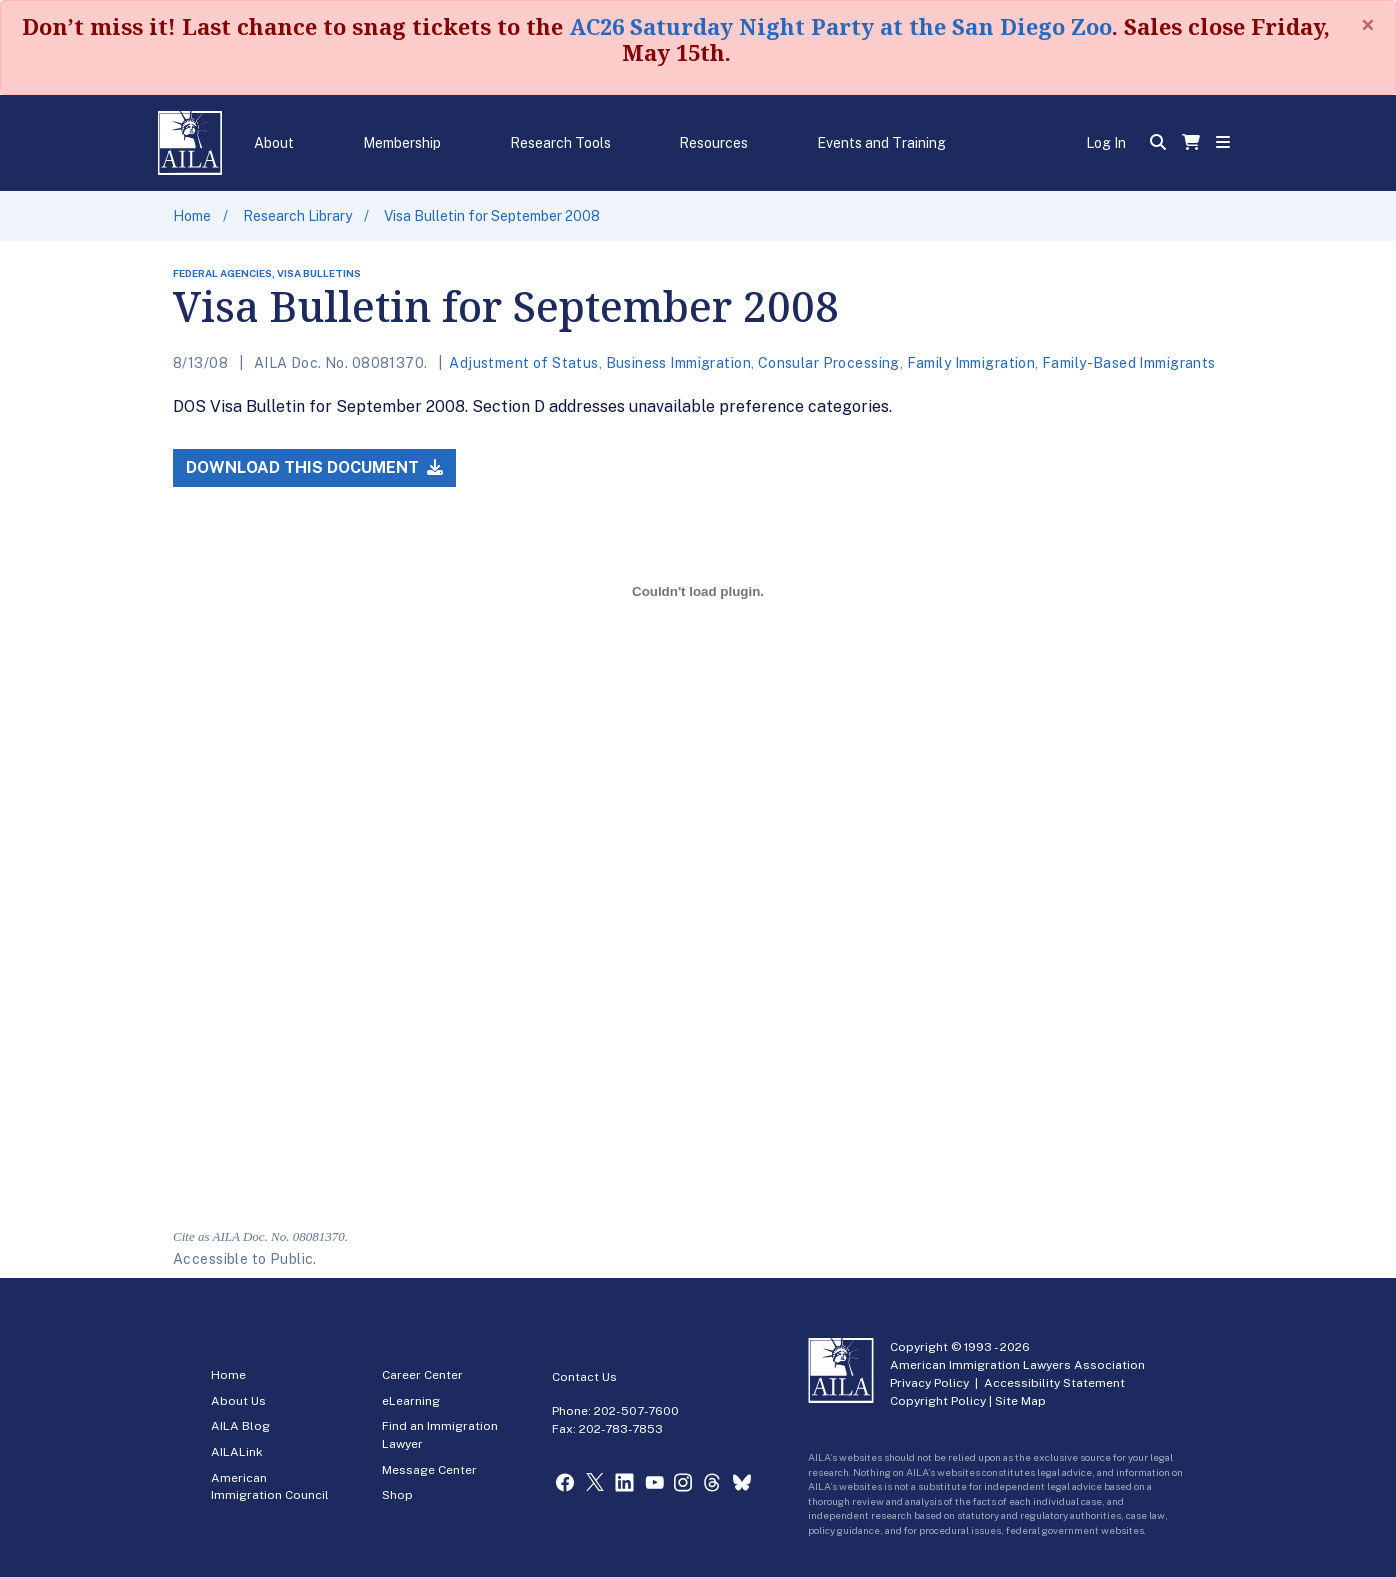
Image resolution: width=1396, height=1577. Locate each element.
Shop (397, 1495)
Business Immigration (678, 363)
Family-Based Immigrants (1129, 363)
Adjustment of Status (523, 363)
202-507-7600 (636, 1411)
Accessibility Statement (1054, 1383)
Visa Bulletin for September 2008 (492, 216)
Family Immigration (971, 363)
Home (192, 216)
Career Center (422, 1375)
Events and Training (881, 143)
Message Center (429, 1470)
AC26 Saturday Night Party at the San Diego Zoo (840, 26)
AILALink (237, 1452)
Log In (1106, 143)
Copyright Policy (938, 1401)
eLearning (411, 1401)
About (274, 143)
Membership (402, 143)
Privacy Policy (929, 1383)
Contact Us (584, 1377)
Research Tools (560, 143)
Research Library (297, 216)
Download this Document (314, 467)
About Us (238, 1401)
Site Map (1020, 1401)
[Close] (1368, 25)
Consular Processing (829, 363)
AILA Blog (240, 1426)
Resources (713, 143)
